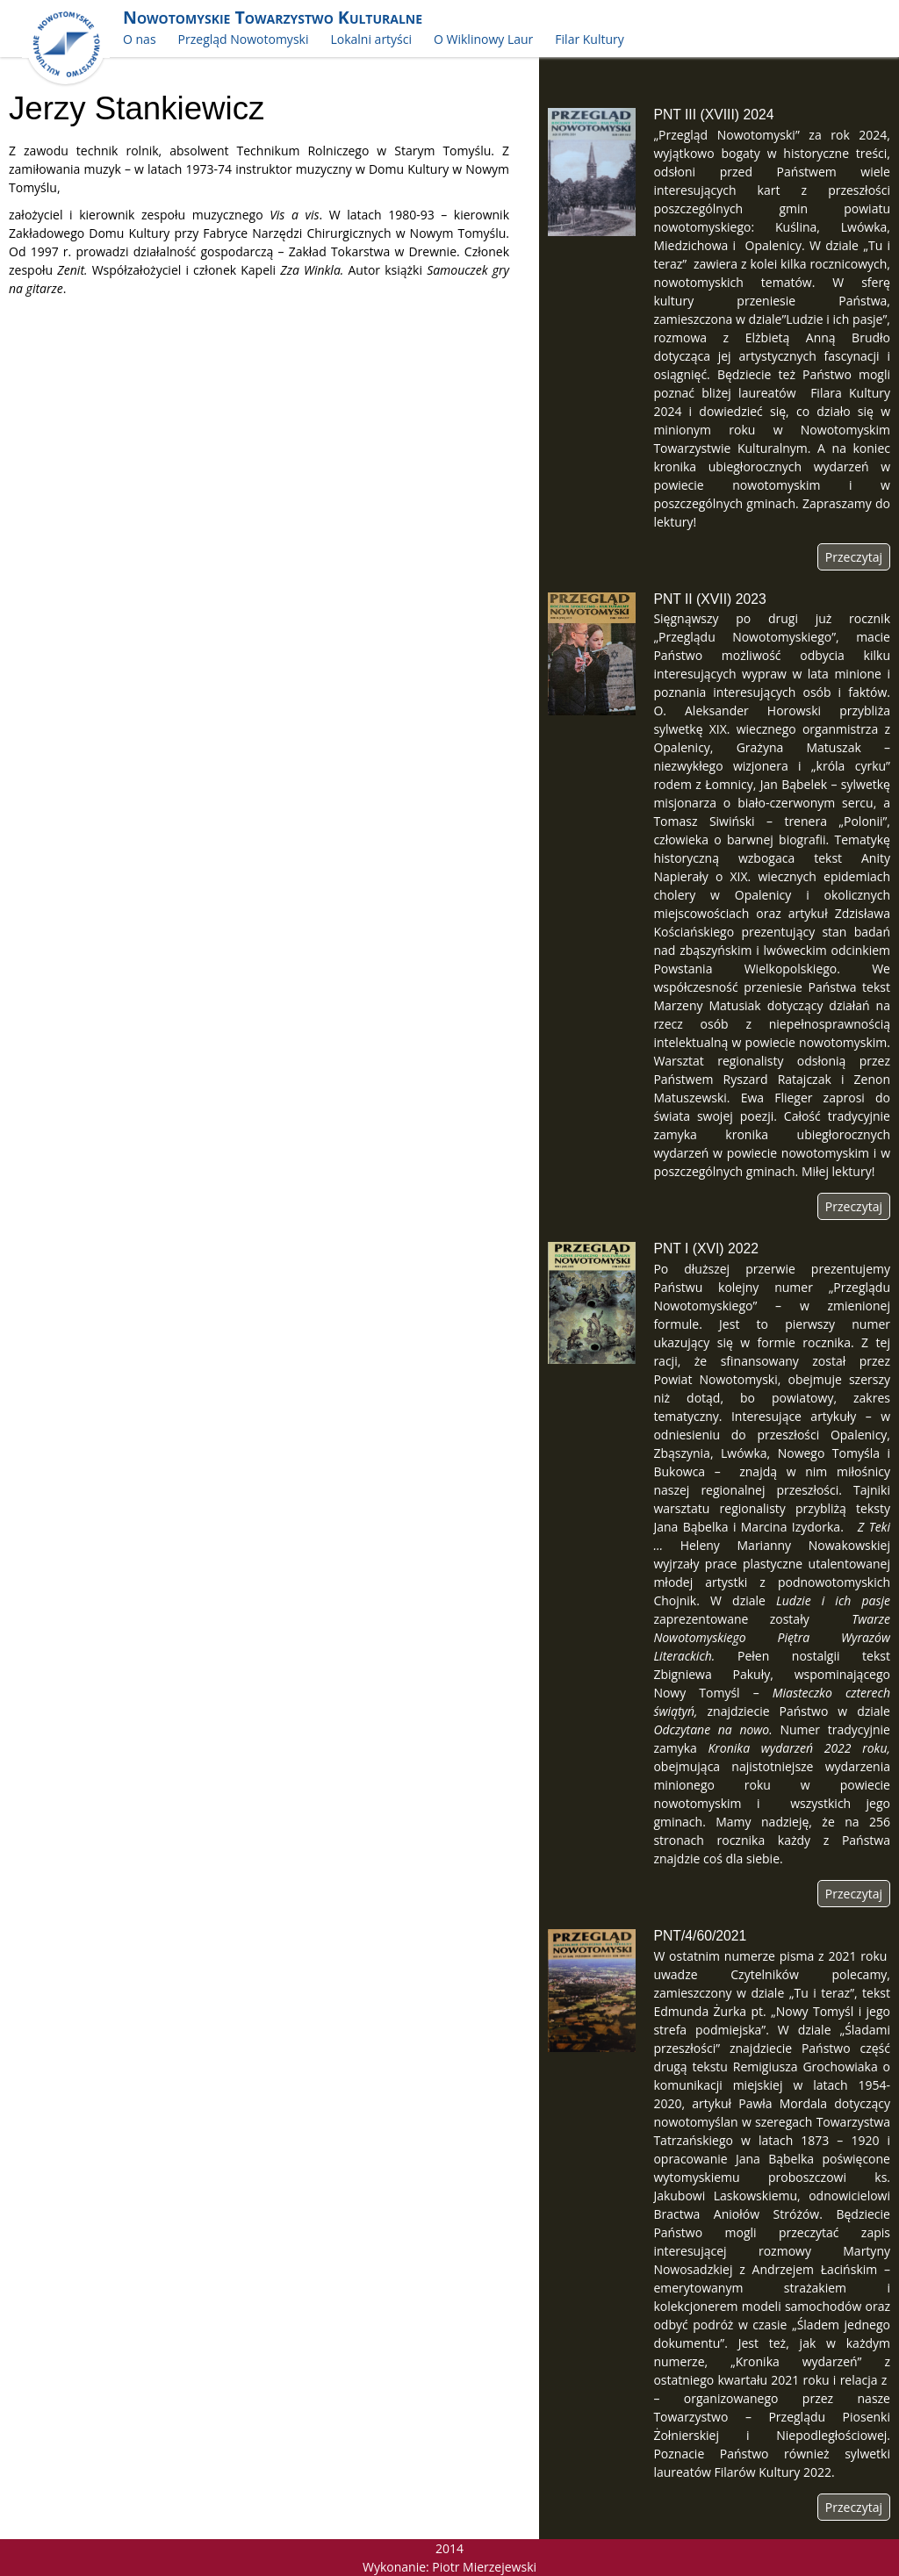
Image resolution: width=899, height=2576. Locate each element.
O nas (139, 39)
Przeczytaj (853, 557)
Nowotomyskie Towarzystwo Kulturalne (272, 17)
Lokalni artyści (371, 39)
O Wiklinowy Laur (483, 39)
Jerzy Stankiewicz (136, 108)
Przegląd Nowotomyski (243, 39)
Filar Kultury (589, 39)
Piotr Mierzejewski (484, 2566)
